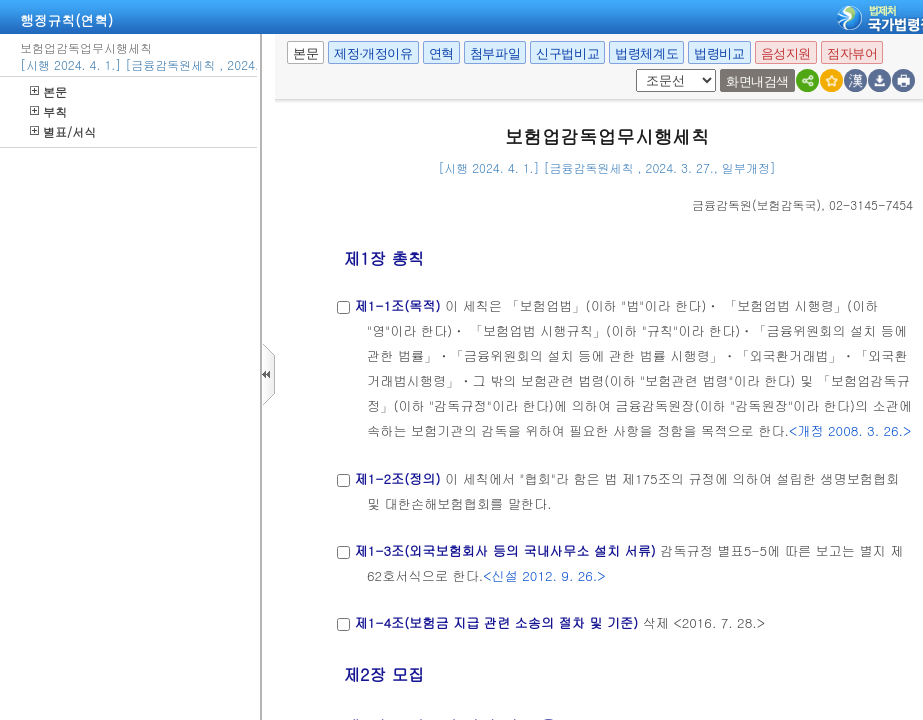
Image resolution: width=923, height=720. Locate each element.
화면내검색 (757, 81)
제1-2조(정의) (397, 478)
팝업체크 (642, 69)
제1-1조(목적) (397, 305)
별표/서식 (63, 131)
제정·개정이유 (373, 53)
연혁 (441, 53)
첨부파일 (495, 53)
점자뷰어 (852, 53)
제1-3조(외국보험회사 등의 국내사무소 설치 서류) (504, 550)
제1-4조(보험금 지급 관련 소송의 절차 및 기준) (496, 622)
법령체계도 (646, 53)
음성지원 (786, 53)
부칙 (48, 111)
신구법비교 (567, 53)
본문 (48, 91)
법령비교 (719, 53)
